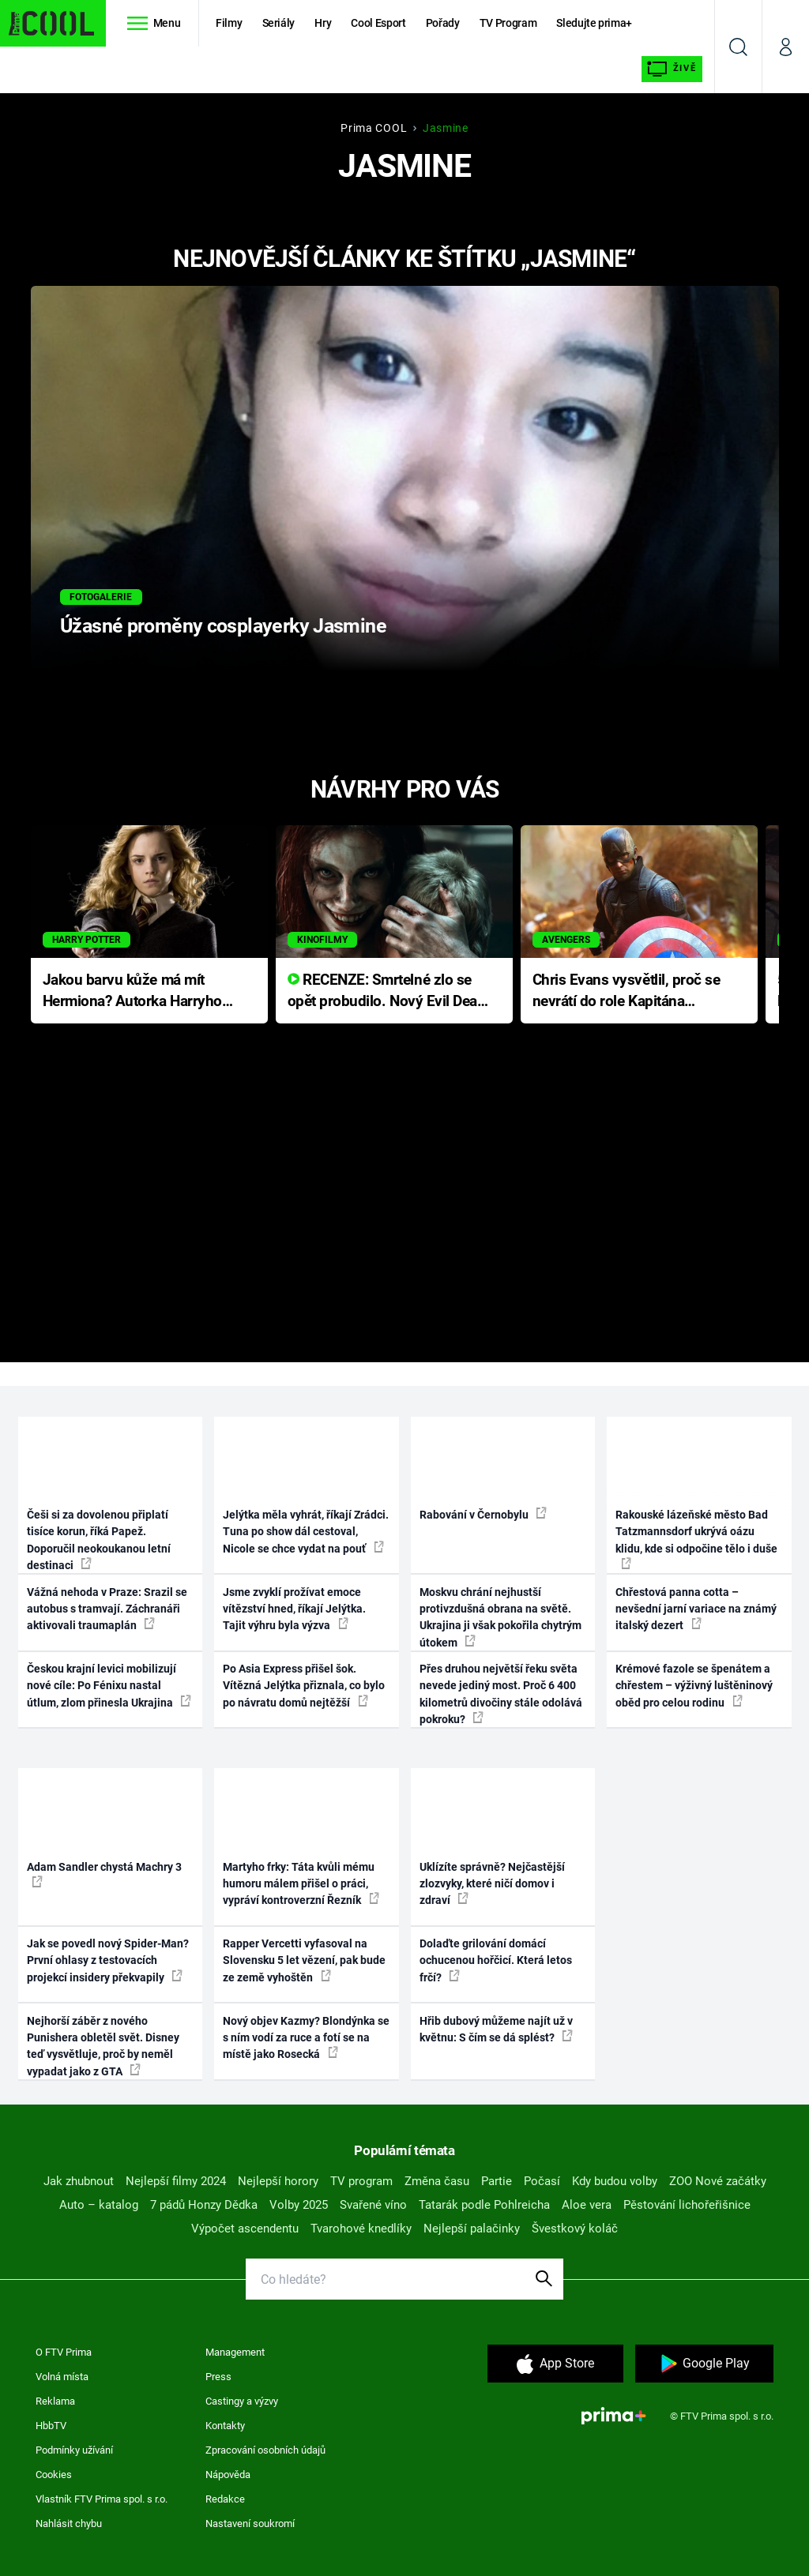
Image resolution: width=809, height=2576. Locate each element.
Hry (322, 23)
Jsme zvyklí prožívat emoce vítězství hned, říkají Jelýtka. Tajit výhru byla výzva (294, 1609)
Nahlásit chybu (69, 2523)
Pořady (443, 23)
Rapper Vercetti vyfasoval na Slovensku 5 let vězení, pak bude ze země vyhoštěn (304, 1960)
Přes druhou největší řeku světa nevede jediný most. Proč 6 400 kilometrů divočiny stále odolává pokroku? (501, 1693)
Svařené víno (373, 2205)
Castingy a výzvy (241, 2401)
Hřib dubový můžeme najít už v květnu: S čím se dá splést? (496, 2029)
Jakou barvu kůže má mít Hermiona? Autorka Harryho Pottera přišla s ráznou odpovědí (132, 991)
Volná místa (62, 2377)
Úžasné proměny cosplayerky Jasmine (223, 625)
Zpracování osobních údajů (265, 2450)
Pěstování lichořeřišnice (687, 2205)
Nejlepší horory (278, 2181)
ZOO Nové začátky (717, 2181)
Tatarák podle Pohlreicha (484, 2205)
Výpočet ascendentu (245, 2228)
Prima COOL (374, 128)
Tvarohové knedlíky (361, 2228)
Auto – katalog (98, 2205)
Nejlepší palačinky (471, 2228)
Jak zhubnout (78, 2181)
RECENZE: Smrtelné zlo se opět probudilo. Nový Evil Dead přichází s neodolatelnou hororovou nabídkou (387, 991)
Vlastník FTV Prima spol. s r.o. (101, 2499)
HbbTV (51, 2425)
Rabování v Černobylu (483, 1514)
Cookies (54, 2474)
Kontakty (225, 2425)
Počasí (542, 2181)
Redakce (225, 2499)
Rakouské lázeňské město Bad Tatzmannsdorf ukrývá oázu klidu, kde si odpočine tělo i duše (696, 1538)
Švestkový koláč (575, 2228)
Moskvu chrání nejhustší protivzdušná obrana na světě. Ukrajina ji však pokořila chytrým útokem (500, 1617)
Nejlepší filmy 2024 (176, 2181)
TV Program (508, 23)
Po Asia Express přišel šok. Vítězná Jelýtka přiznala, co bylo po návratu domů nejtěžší (304, 1685)
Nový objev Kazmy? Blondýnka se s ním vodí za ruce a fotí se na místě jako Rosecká (306, 2038)
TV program (361, 2181)
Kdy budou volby (614, 2181)
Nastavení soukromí (250, 2523)
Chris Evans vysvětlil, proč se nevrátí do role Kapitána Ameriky (626, 991)
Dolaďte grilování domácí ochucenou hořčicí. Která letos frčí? (496, 1960)
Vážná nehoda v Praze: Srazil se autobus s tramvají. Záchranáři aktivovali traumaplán (107, 1609)
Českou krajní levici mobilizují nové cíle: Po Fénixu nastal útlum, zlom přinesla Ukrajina (109, 1685)
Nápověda (227, 2474)
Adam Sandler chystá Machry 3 (104, 1874)
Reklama (55, 2401)
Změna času (436, 2181)
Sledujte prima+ (594, 23)
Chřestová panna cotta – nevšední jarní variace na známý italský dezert (696, 1609)
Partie (496, 2181)
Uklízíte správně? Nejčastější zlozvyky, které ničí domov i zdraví (492, 1884)
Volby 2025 (298, 2205)
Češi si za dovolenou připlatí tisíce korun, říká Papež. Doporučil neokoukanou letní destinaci (99, 1540)
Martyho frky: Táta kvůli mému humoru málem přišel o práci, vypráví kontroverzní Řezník (301, 1884)
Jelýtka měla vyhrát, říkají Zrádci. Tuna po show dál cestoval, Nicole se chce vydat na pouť (306, 1531)
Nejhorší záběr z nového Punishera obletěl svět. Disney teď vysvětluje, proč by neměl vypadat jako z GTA (103, 2046)
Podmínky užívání (74, 2450)
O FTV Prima (64, 2352)
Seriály (278, 23)
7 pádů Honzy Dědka (204, 2205)
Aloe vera (586, 2205)
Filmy (229, 23)
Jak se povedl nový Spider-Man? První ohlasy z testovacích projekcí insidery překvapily (108, 1960)
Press (218, 2377)
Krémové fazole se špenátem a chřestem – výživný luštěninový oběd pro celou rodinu (694, 1685)
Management (235, 2352)
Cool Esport (378, 23)
